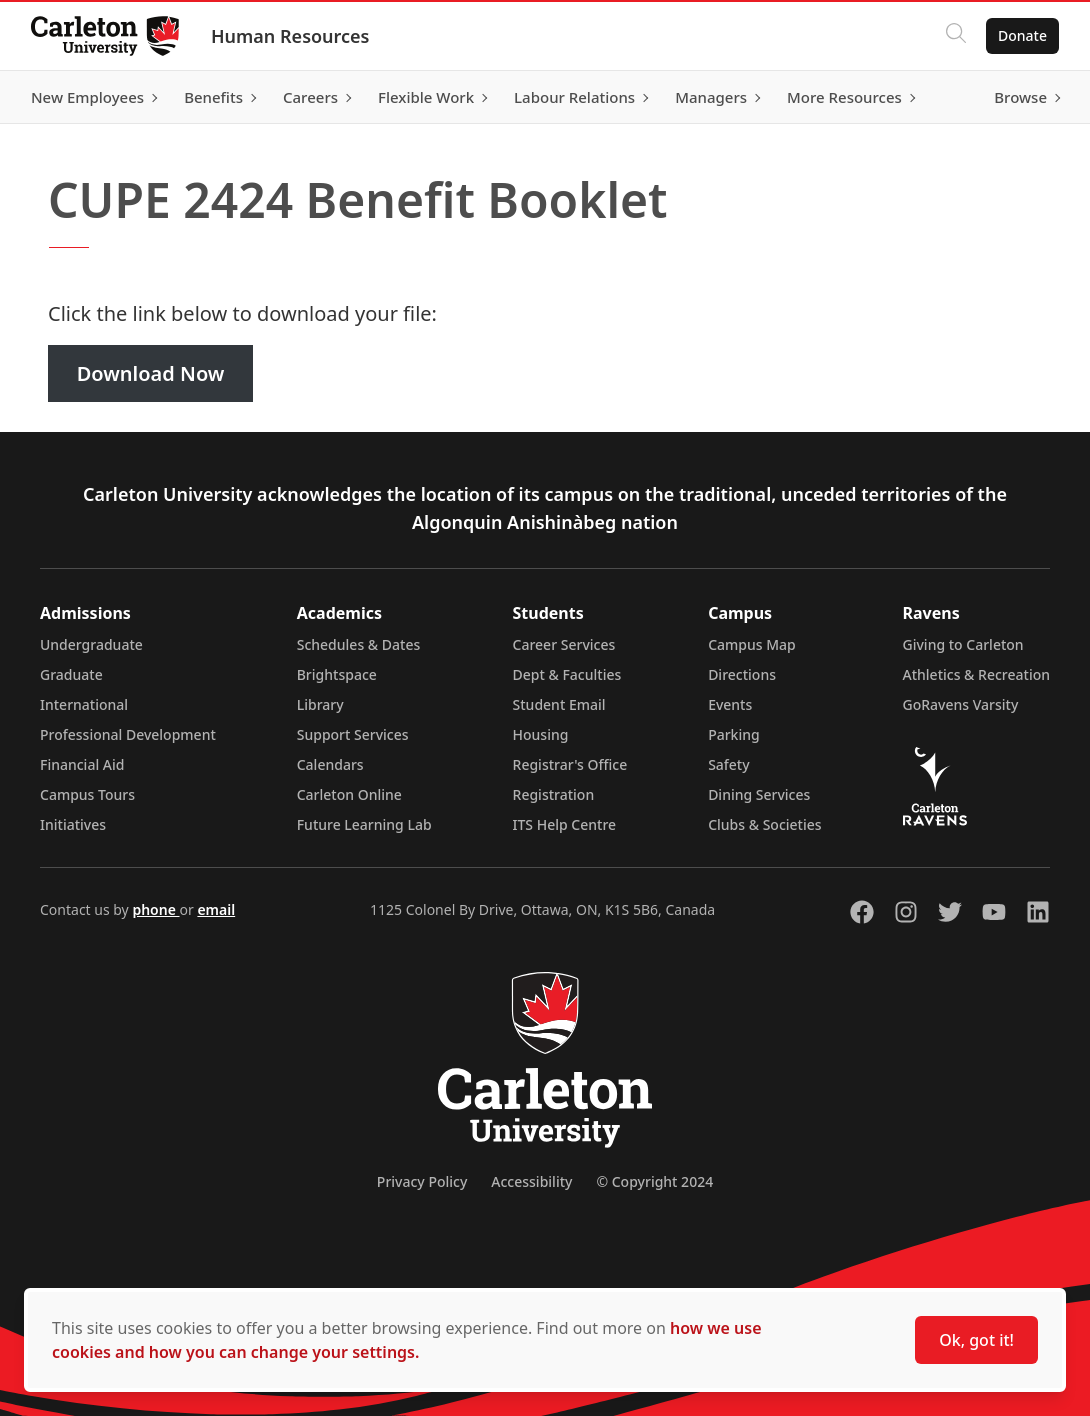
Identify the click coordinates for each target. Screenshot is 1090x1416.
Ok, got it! (976, 1340)
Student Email (559, 704)
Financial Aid (82, 764)
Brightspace (337, 674)
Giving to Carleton (963, 644)
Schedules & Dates (359, 644)
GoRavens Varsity (961, 704)
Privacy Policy (422, 1181)
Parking (734, 734)
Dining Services (759, 794)
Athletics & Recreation (976, 674)
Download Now (151, 373)
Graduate (71, 674)
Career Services (564, 644)
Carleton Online (349, 794)
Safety (729, 764)
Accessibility (531, 1181)
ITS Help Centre (565, 824)
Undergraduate (91, 644)
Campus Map (752, 644)
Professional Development (128, 734)
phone (155, 909)
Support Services (353, 734)
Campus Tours (87, 794)
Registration (554, 794)
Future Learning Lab (364, 824)
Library (320, 704)
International (84, 704)
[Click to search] (955, 36)
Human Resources (291, 36)
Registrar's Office (570, 764)
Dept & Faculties (567, 674)
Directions (742, 674)
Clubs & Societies (764, 824)
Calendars (330, 764)
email (216, 909)
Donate (1021, 35)
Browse (1019, 97)
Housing (541, 734)
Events (730, 704)
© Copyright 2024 (654, 1181)
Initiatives (73, 824)
